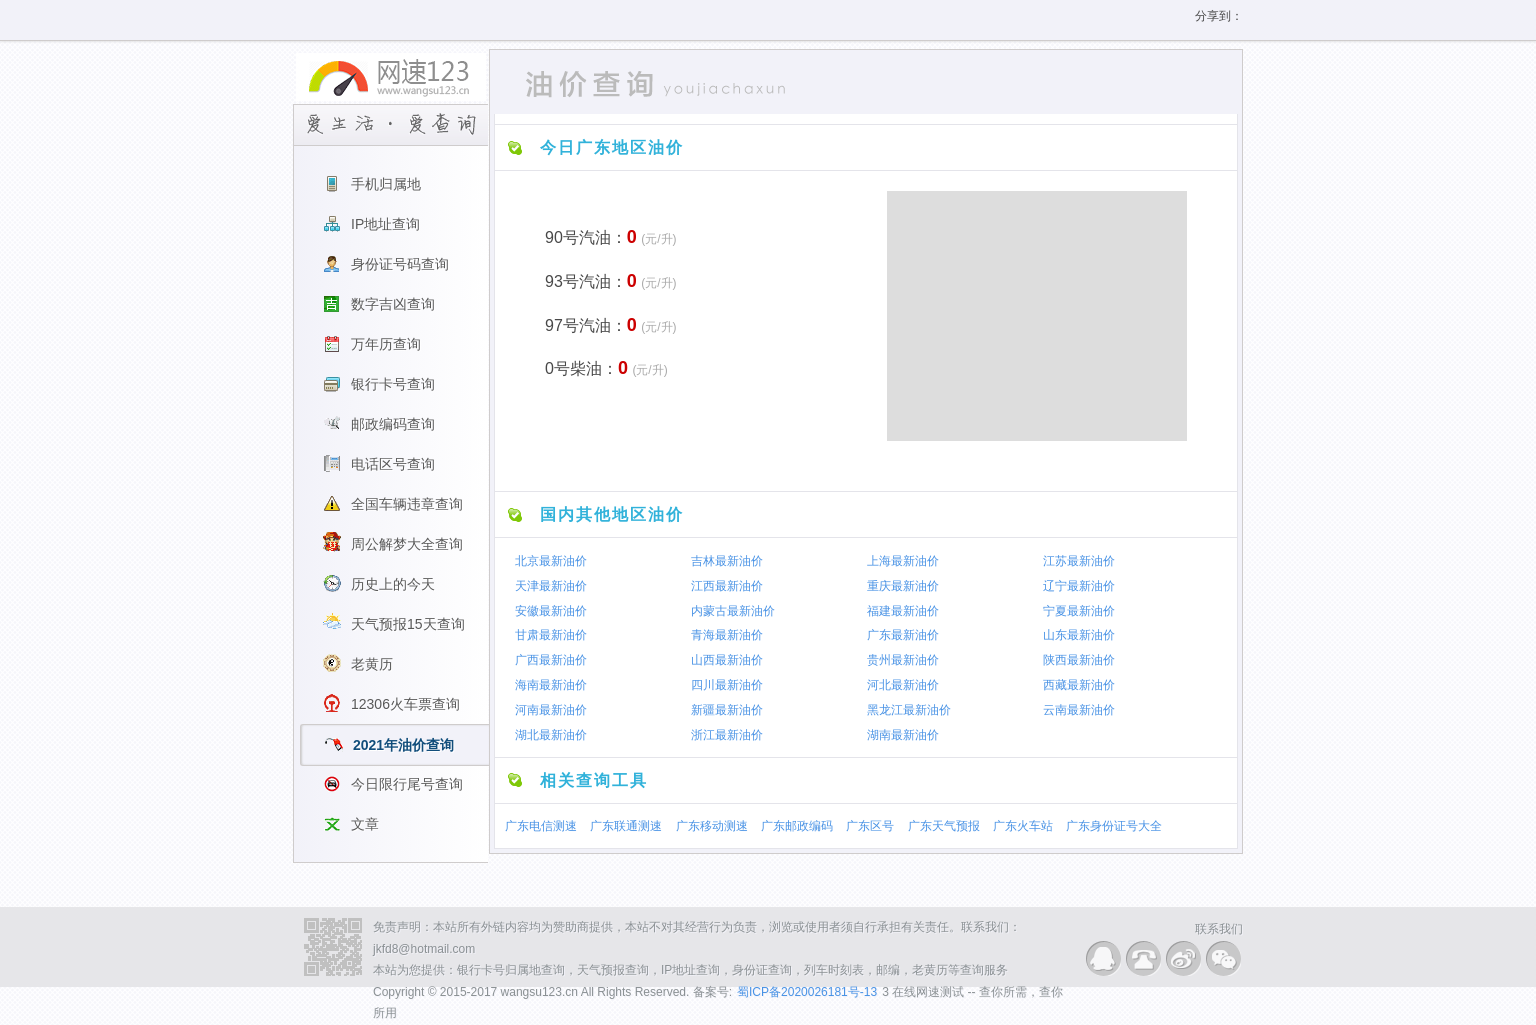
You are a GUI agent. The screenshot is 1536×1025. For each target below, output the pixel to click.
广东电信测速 (541, 826)
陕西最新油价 (1079, 660)
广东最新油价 (903, 635)
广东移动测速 (712, 826)
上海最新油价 (903, 561)
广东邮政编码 (797, 826)
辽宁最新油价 (1079, 586)
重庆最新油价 (903, 586)
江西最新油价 (727, 586)
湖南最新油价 (903, 735)
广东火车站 (1023, 826)
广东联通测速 (626, 826)
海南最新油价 (551, 685)
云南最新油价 (1079, 710)
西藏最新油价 (1079, 685)
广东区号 (870, 826)
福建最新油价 (903, 610)
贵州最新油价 (903, 660)
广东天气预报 (944, 826)
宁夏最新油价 (1079, 610)
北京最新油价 (551, 561)
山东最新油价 (1079, 635)
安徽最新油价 (551, 610)
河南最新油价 (551, 710)
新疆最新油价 (727, 710)
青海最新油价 (727, 635)
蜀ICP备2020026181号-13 (807, 992)
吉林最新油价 (727, 561)
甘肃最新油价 (551, 635)
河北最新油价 (903, 685)
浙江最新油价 (727, 735)
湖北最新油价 (551, 735)
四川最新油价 (727, 685)
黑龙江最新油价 (909, 710)
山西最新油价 (727, 660)
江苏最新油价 (1079, 561)
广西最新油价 (551, 660)
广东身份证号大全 (1114, 826)
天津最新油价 (551, 586)
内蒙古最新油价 (733, 610)
